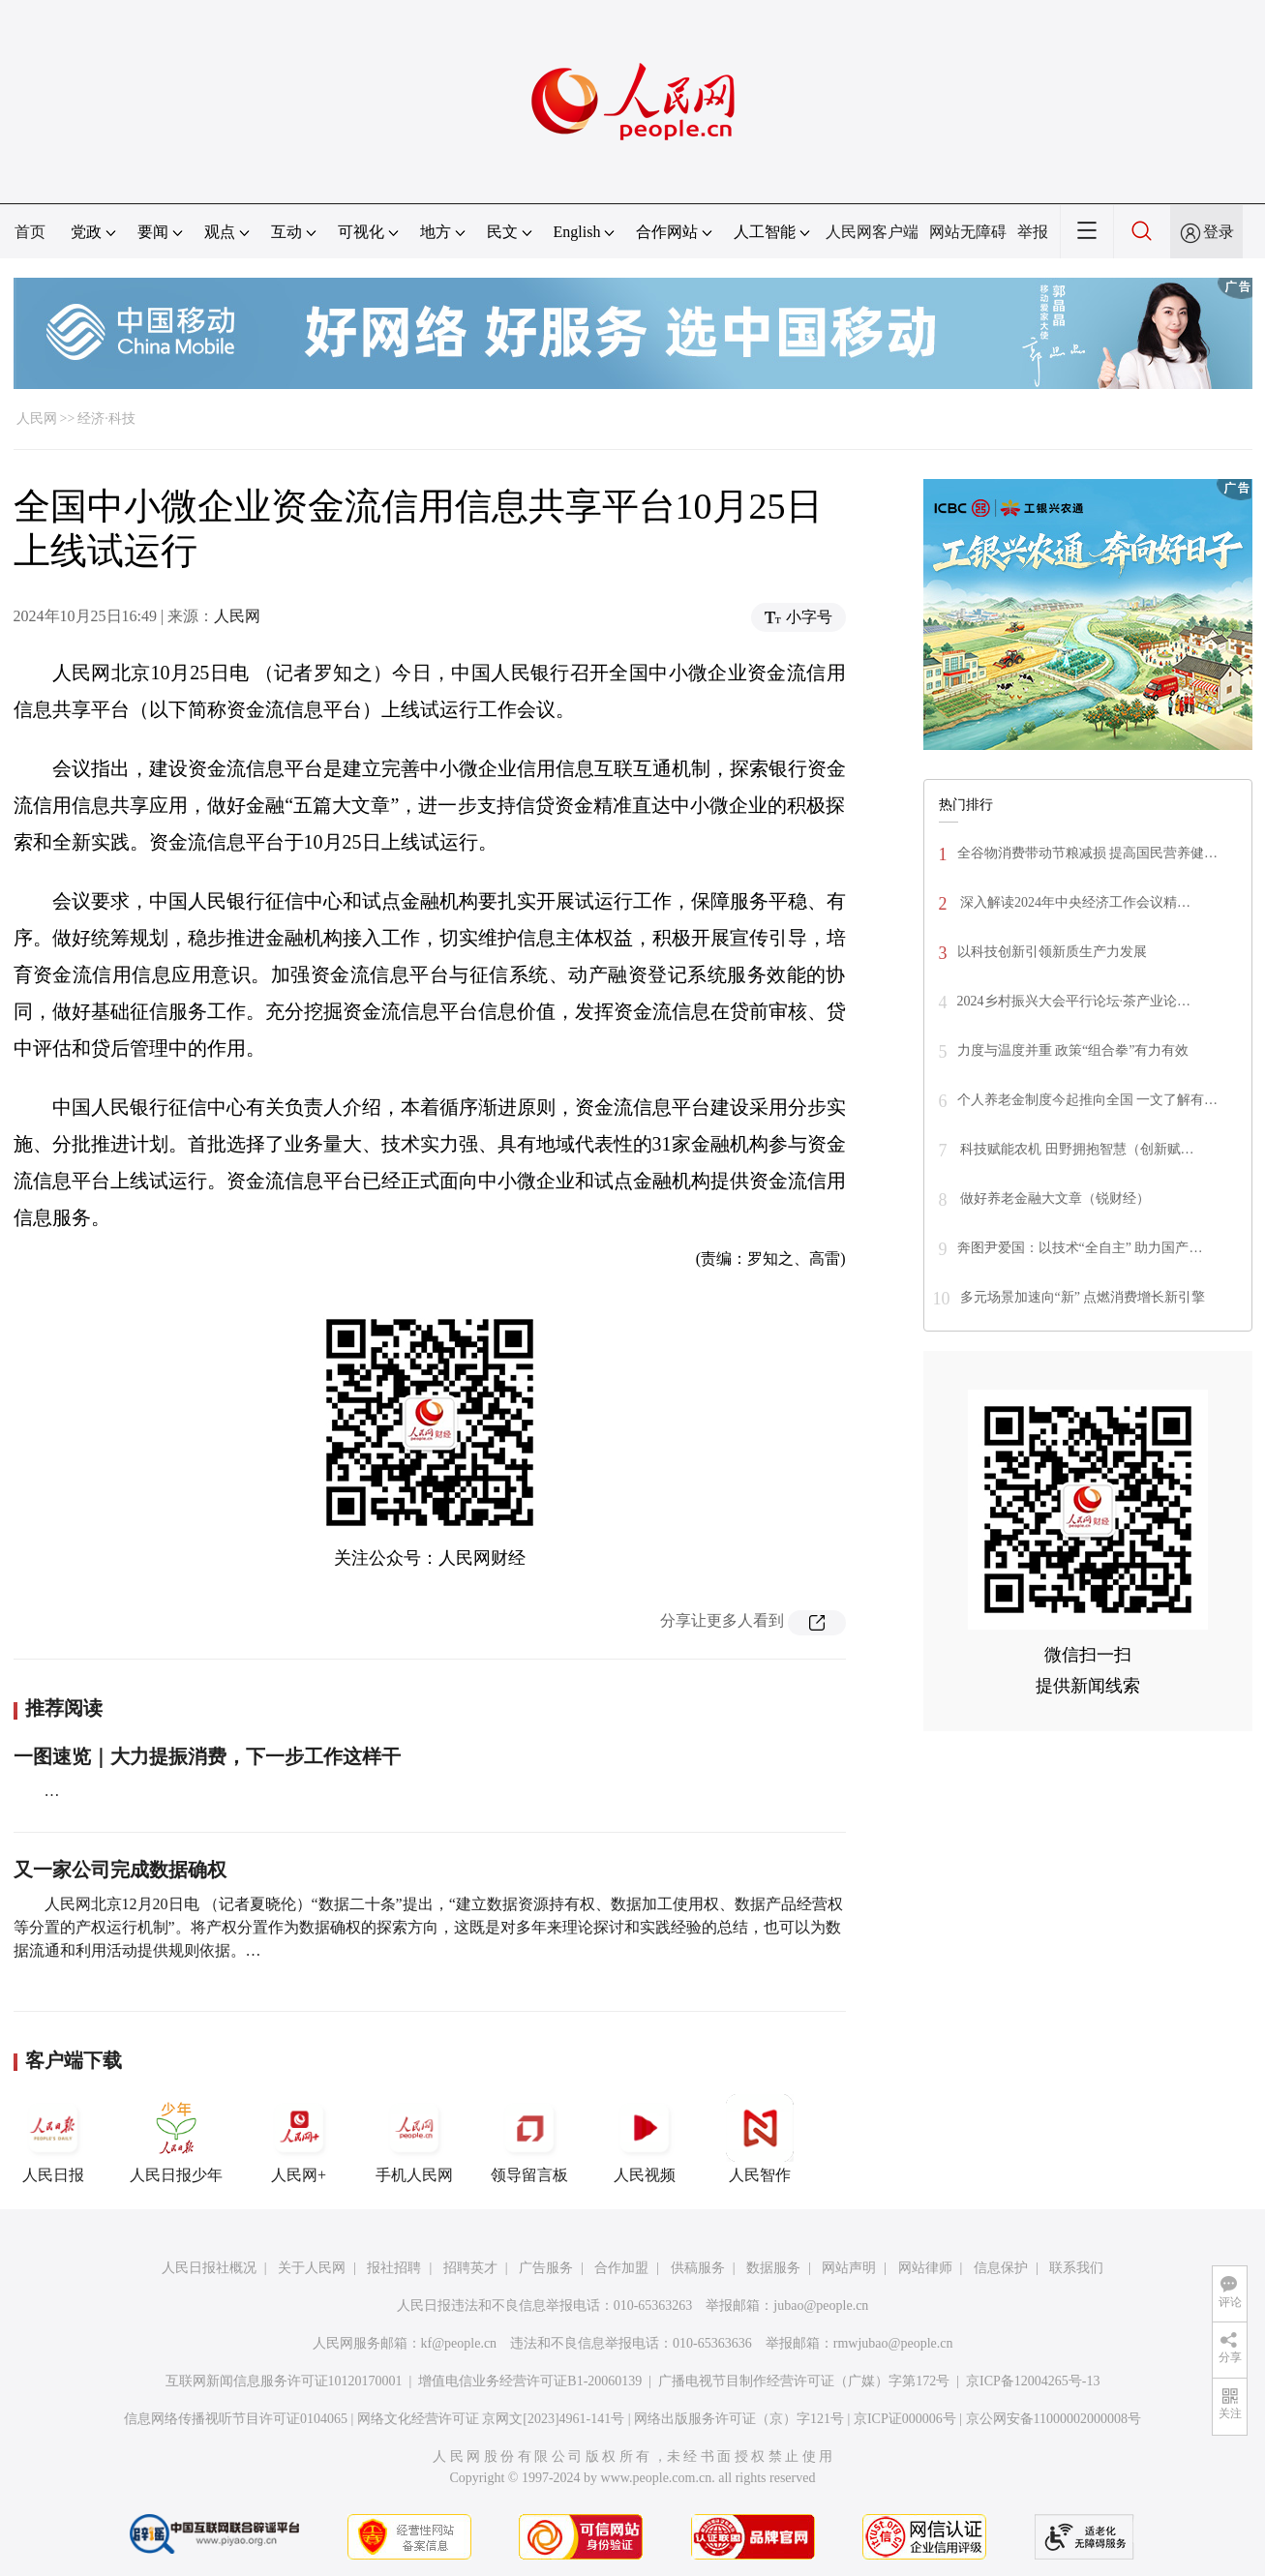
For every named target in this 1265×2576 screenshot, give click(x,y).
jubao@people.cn (820, 2305)
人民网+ (299, 2138)
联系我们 (1076, 2268)
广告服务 (546, 2268)
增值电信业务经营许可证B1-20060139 (530, 2381)
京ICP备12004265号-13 (1032, 2381)
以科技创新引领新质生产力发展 (1052, 951)
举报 (1032, 232)
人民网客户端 (872, 232)
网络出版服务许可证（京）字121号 (739, 2418)
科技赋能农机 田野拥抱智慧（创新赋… (1075, 1149)
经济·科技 (106, 418)
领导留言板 (529, 2138)
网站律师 (925, 2268)
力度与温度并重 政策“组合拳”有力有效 (1073, 1050)
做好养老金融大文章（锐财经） (1054, 1198)
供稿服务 (698, 2268)
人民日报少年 (176, 2138)
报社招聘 (394, 2268)
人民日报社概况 (209, 2268)
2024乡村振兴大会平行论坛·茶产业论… (1074, 1001)
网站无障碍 (968, 232)
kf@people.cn (459, 2343)
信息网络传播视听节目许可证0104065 (235, 2418)
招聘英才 (470, 2268)
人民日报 (53, 2138)
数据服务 (773, 2268)
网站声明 (849, 2268)
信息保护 (1001, 2268)
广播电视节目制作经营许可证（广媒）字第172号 (803, 2381)
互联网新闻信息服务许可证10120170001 (284, 2381)
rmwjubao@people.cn (893, 2343)
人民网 (36, 418)
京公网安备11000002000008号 (1053, 2418)
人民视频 (644, 2138)
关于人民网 (312, 2268)
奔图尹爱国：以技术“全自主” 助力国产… (1080, 1248)
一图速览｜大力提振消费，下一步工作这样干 (207, 1756)
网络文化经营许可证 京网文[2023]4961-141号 (491, 2418)
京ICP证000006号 (905, 2418)
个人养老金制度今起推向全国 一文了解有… (1088, 1100)
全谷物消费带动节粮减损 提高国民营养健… (1088, 853)
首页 (30, 232)
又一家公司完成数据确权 (120, 1869)
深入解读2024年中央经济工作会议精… (1074, 902)
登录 (1218, 232)
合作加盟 (621, 2268)
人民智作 (760, 2138)
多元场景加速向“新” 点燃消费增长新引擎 (1083, 1297)
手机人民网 (414, 2138)
